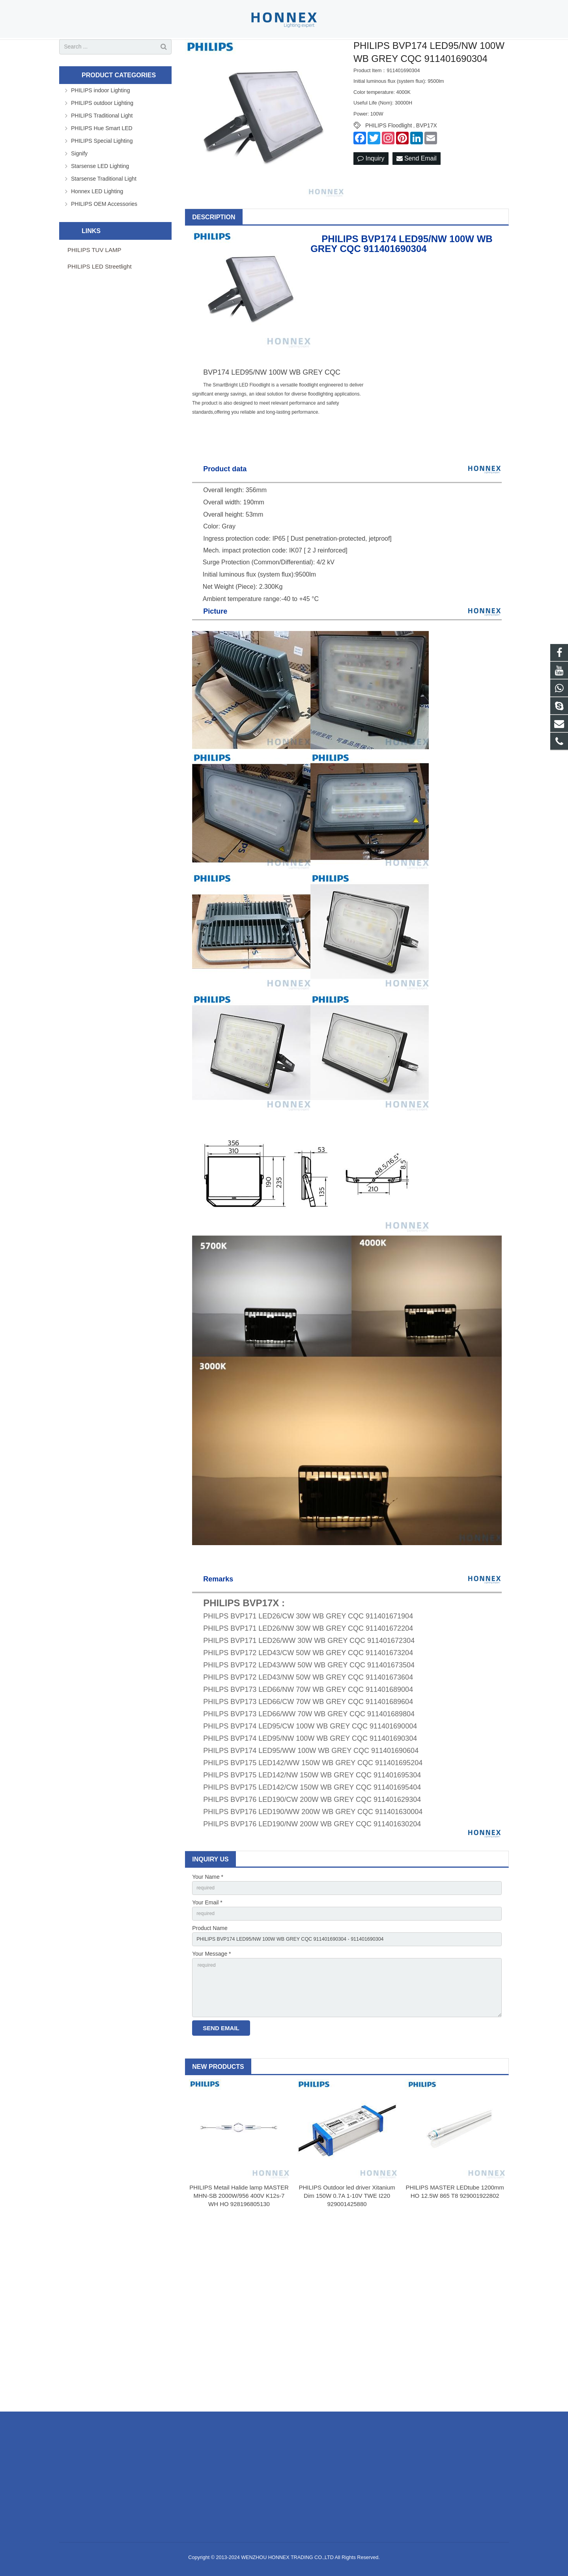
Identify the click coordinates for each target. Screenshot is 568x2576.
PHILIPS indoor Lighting (100, 119)
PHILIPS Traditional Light (102, 145)
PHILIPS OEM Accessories (104, 233)
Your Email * (207, 1933)
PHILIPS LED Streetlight (99, 295)
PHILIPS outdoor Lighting (102, 132)
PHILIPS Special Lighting (102, 170)
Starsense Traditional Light (103, 208)
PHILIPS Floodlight (388, 154)
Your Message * (211, 1987)
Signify (79, 182)
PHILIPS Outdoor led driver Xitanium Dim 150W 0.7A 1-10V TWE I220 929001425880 (347, 2236)
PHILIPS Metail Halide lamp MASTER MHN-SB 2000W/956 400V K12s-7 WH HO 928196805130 (239, 2236)
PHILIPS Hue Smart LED (102, 157)
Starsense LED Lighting (100, 195)
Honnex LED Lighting (97, 220)
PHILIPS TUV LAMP (94, 279)
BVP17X (426, 154)
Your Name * (207, 1906)
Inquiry (370, 188)
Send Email (416, 188)
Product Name (209, 1960)
